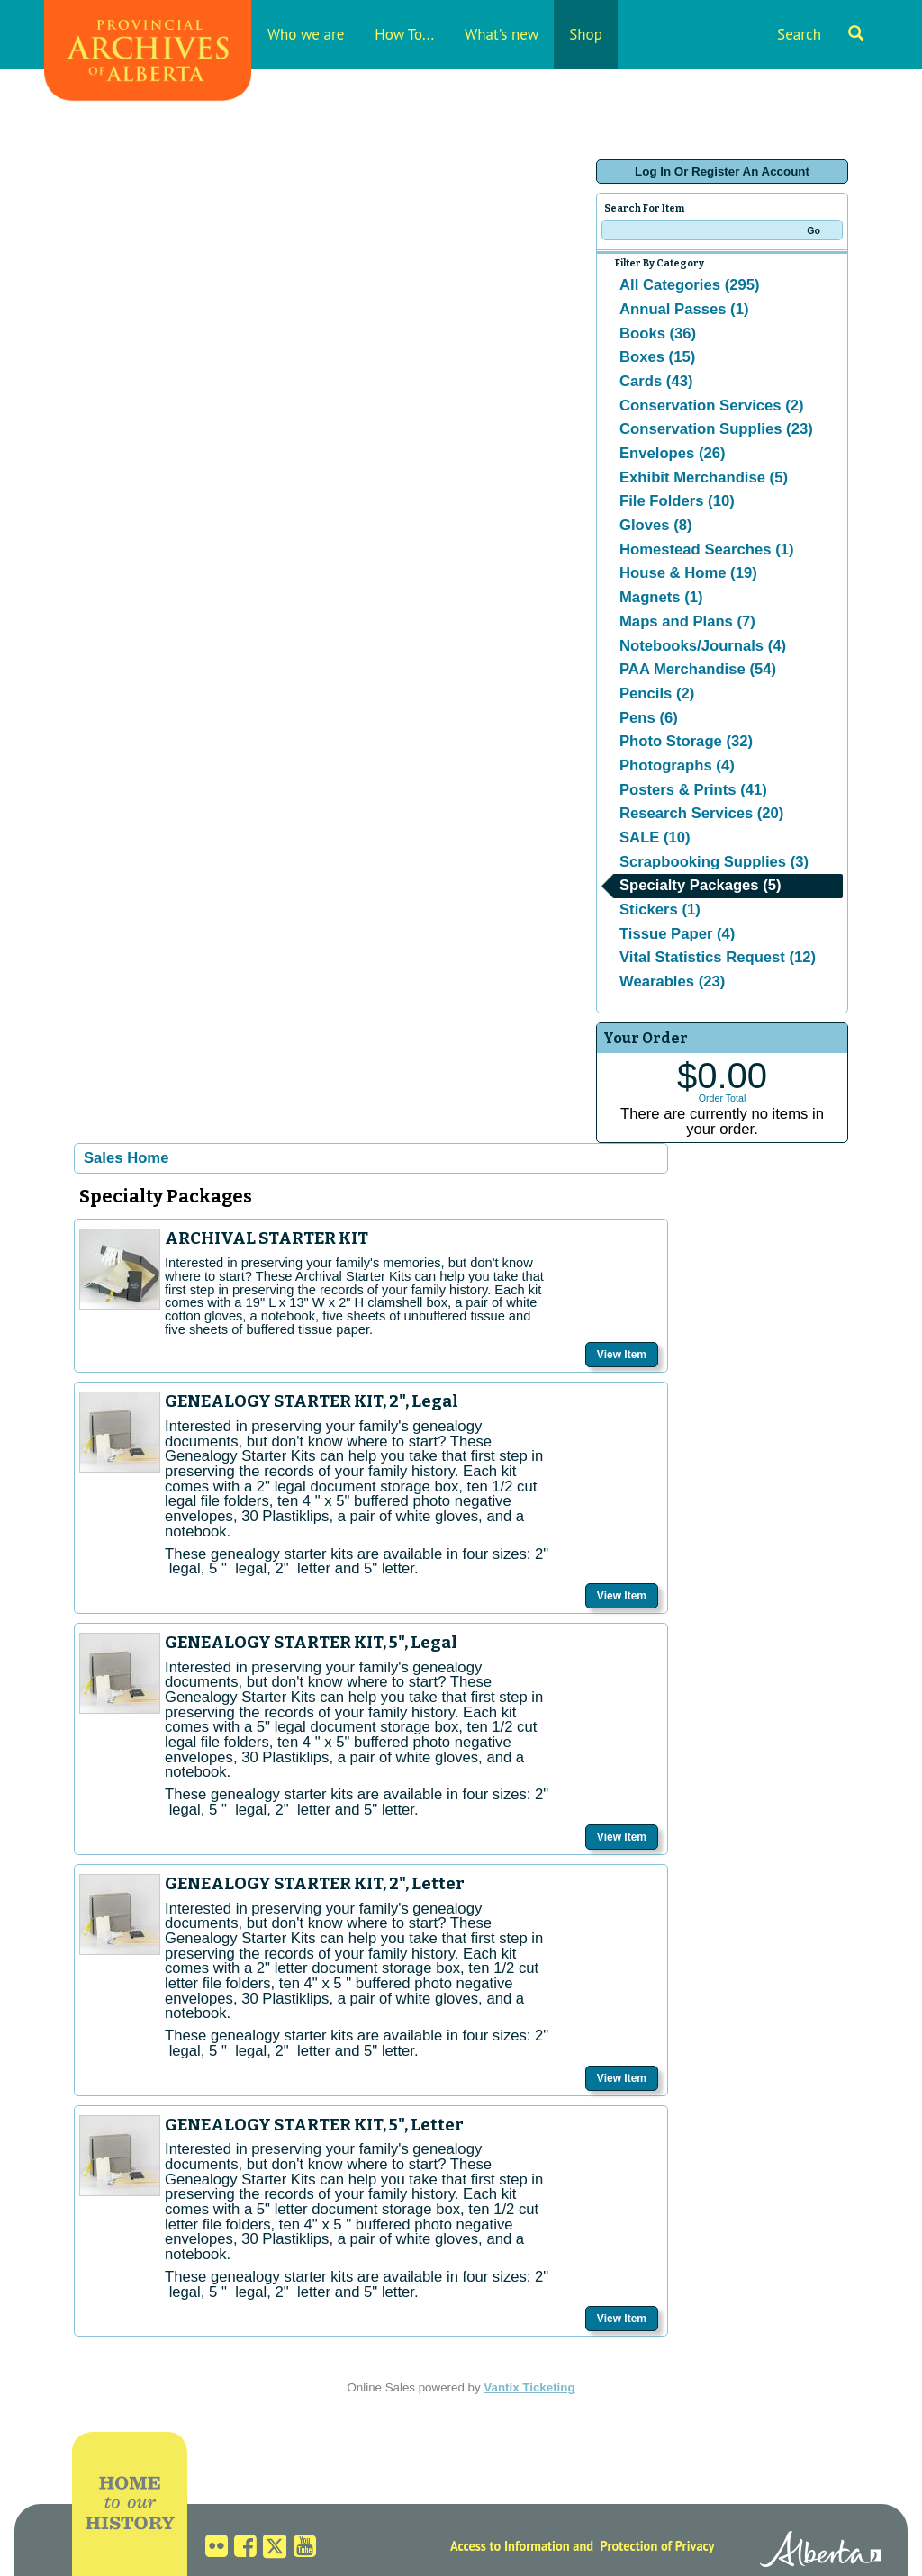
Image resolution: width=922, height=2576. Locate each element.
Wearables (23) (672, 981)
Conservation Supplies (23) (716, 428)
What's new (501, 34)
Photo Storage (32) (686, 741)
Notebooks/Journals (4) (702, 645)
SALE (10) (655, 837)
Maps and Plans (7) (687, 621)
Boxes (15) (657, 356)
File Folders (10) (677, 500)
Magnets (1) (661, 597)
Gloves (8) (655, 525)
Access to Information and (521, 2545)
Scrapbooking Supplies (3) (714, 861)
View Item (621, 1354)
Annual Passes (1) (683, 309)
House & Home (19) (688, 572)
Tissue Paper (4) (677, 933)
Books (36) (657, 333)
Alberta (820, 2551)
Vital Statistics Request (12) (717, 957)
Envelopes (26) (672, 453)
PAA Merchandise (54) (697, 669)
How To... (404, 34)
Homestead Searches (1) (706, 549)
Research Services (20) (701, 813)
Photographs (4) (677, 765)
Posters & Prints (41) (693, 789)
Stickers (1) (660, 909)
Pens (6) (648, 717)
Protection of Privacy (658, 2545)
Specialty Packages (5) (700, 885)
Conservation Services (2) (711, 405)
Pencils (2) (656, 693)
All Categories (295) (689, 284)
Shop (585, 34)
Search (820, 34)
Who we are (305, 34)
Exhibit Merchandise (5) (703, 477)
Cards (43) (655, 381)
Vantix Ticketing (529, 2387)
